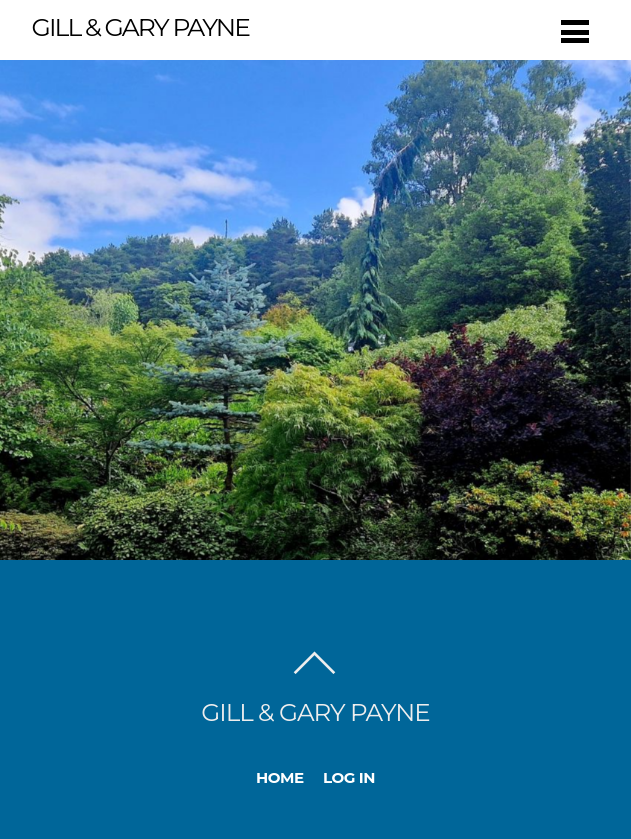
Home (280, 777)
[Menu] (575, 31)
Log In (349, 777)
